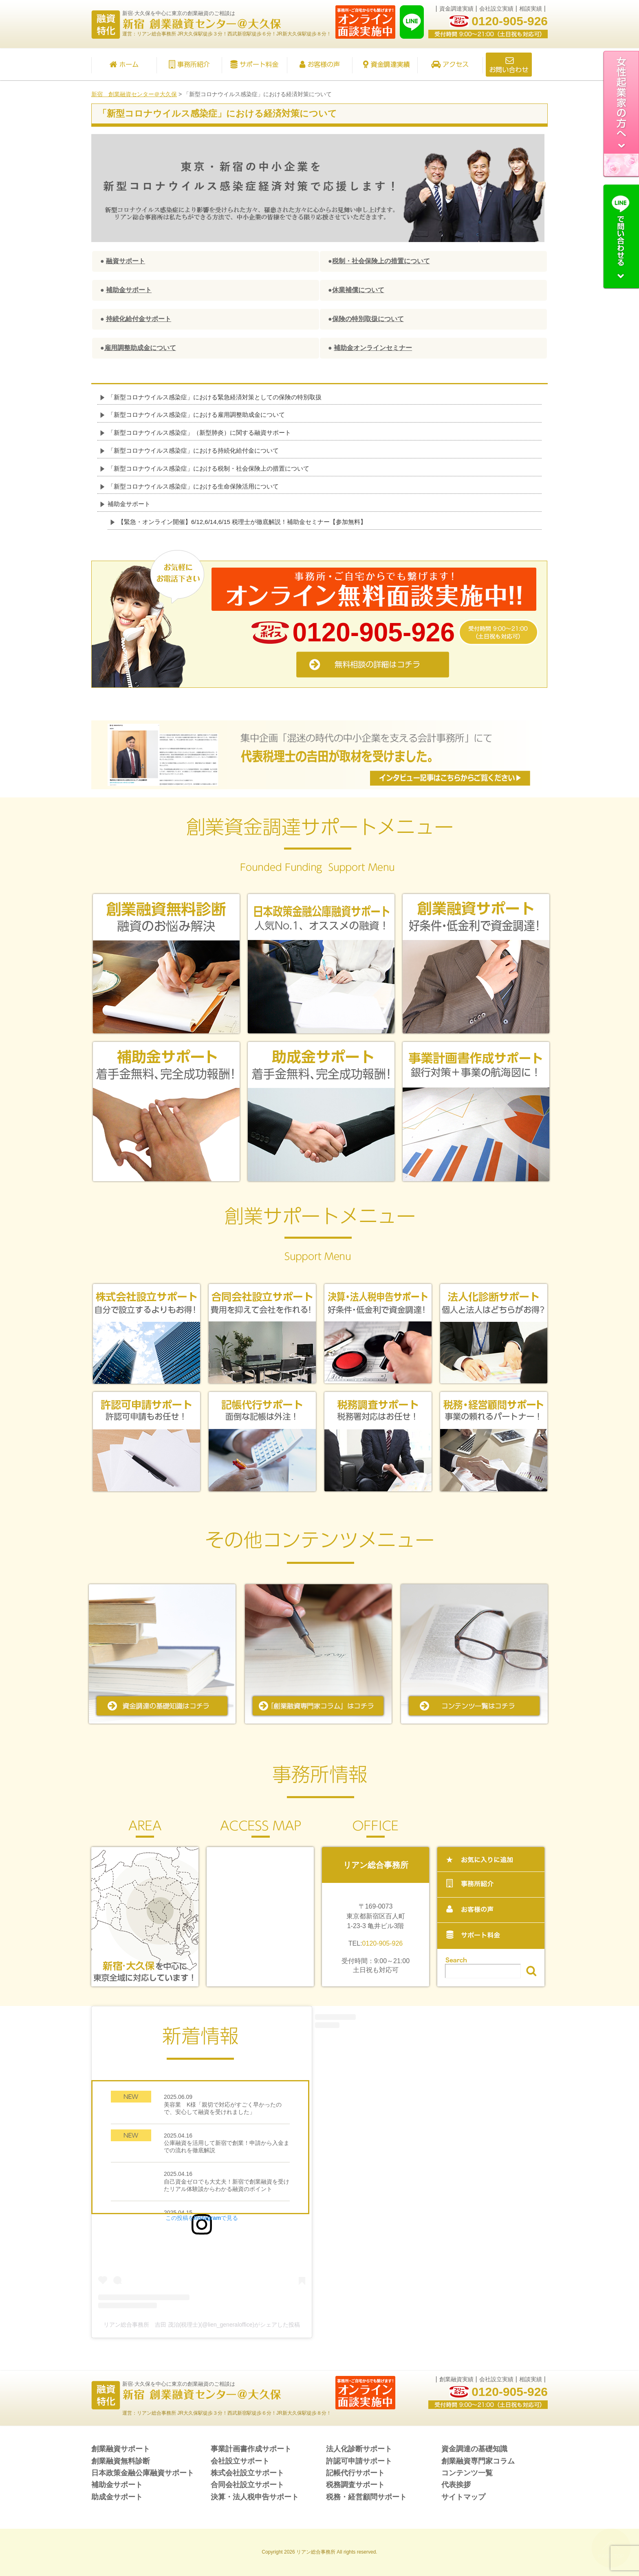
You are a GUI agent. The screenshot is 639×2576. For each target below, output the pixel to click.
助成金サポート (117, 2497)
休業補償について (358, 289)
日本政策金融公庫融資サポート (142, 2473)
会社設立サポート (240, 2461)
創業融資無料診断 (120, 2461)
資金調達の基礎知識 (474, 2449)
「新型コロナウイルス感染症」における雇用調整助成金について (196, 414)
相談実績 (530, 8)
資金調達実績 (456, 8)
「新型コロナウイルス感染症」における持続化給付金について (193, 450)
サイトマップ (463, 2497)
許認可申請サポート (359, 2461)
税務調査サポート (355, 2485)
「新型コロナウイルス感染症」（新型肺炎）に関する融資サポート (199, 432)
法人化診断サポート (359, 2449)
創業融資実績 (456, 2379)
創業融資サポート (120, 2449)
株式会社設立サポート (247, 2473)
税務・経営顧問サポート (366, 2497)
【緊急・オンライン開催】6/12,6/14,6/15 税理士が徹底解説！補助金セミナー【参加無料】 (242, 521)
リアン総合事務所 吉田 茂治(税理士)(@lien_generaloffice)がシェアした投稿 (202, 2324)
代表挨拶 (456, 2485)
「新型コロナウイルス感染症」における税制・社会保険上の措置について (208, 468)
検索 (531, 1971)
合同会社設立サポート (247, 2485)
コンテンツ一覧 (467, 2473)
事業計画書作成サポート (251, 2449)
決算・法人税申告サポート (255, 2497)
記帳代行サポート (355, 2473)
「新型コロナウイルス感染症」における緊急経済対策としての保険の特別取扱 (215, 397)
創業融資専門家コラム (478, 2461)
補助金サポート (129, 503)
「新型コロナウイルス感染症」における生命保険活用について (193, 486)
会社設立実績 (496, 8)
